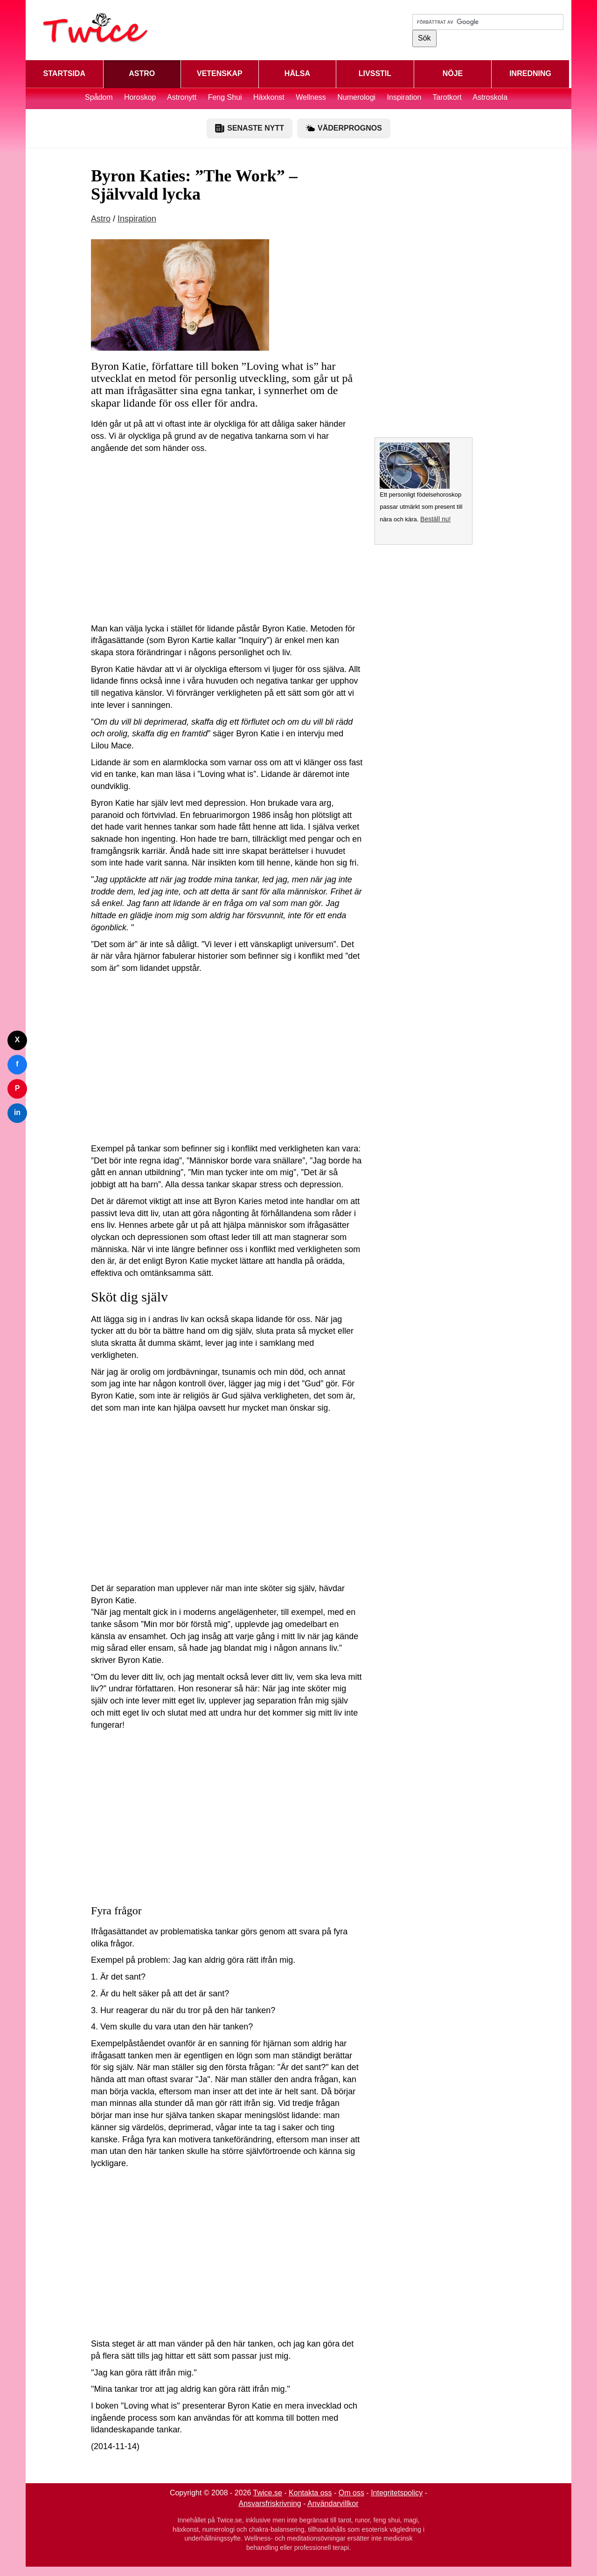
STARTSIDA (64, 73)
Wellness (311, 97)
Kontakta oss (310, 2493)
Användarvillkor (332, 2503)
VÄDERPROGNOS (343, 128)
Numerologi (356, 97)
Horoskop (140, 97)
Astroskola (489, 97)
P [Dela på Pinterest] (17, 1088)
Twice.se (267, 2493)
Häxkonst (269, 97)
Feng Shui (226, 97)
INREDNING (530, 73)
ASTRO (142, 73)
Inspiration (404, 97)
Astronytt (181, 97)
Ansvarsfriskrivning (270, 2503)
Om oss (351, 2493)
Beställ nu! (435, 519)
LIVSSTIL (375, 73)
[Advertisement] (227, 541)
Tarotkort (447, 97)
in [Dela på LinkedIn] (17, 1112)
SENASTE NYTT (249, 128)
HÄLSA (297, 73)
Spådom (99, 97)
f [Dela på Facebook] (17, 1064)
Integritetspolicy (397, 2493)
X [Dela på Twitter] (17, 1040)
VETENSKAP (220, 73)
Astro (101, 218)
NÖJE (453, 73)
